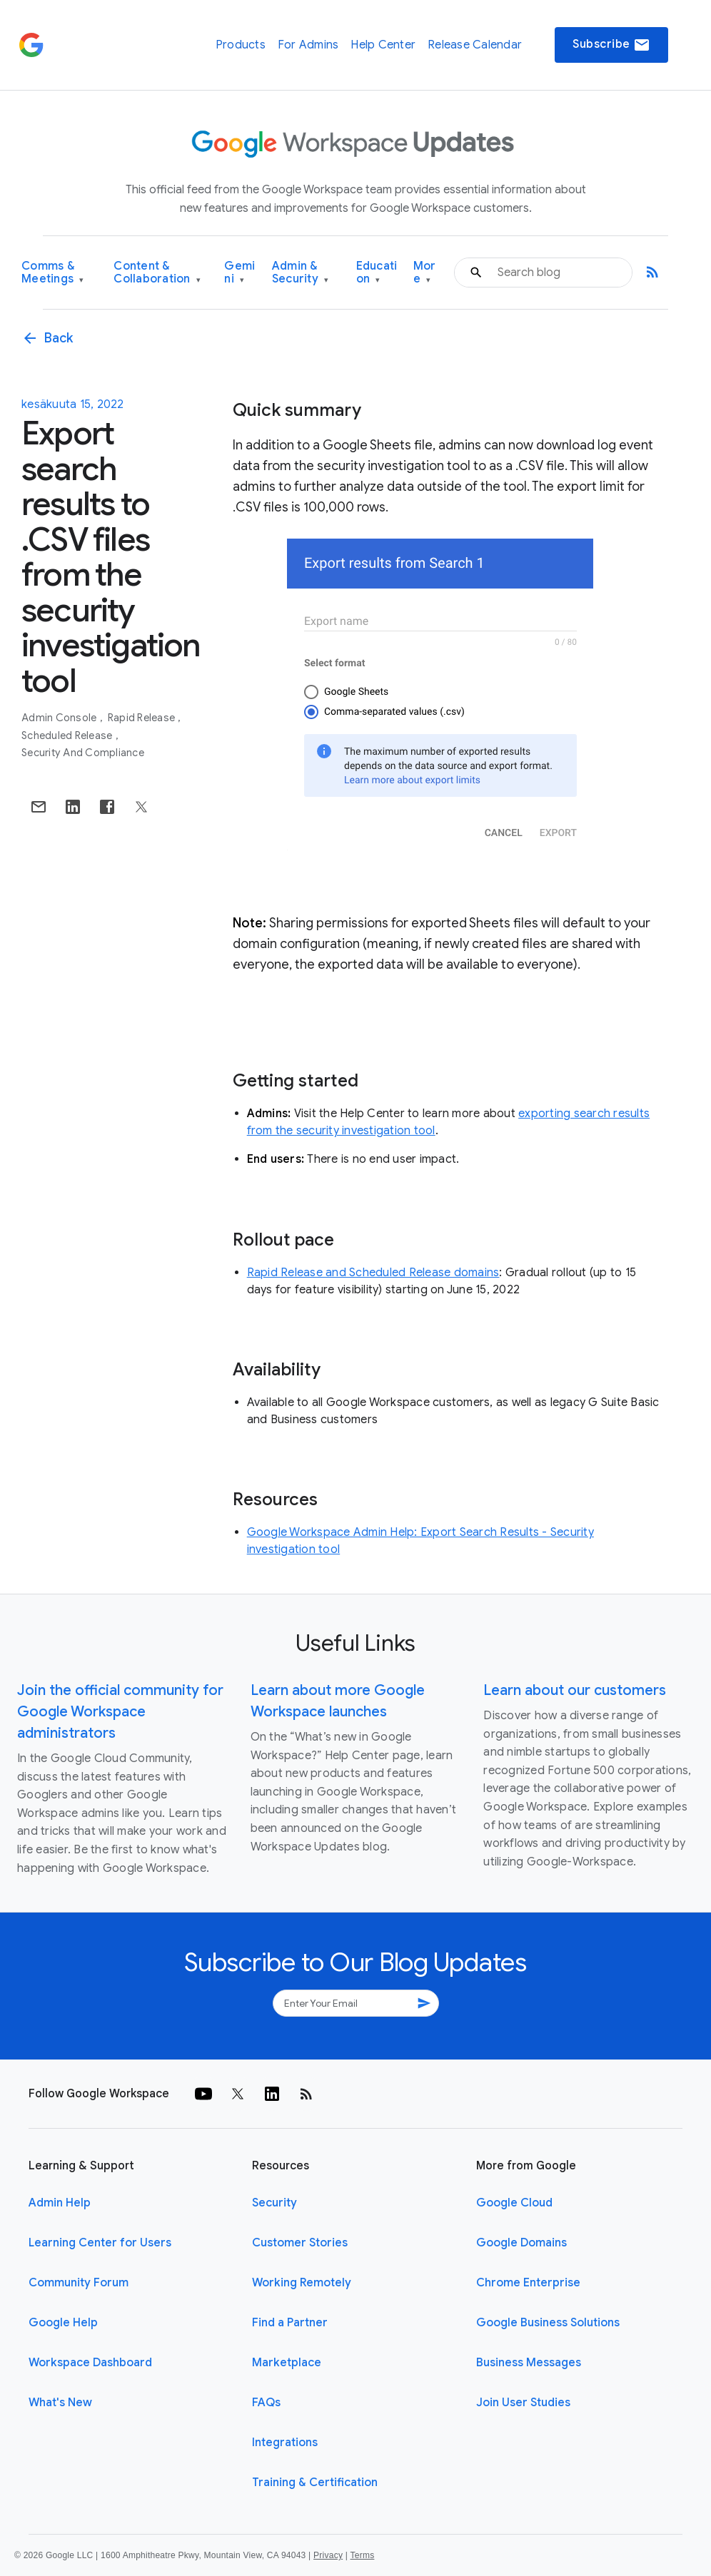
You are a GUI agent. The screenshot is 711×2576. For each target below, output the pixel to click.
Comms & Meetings (52, 273)
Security (274, 2203)
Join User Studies (523, 2403)
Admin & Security (300, 273)
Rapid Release (143, 717)
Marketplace (286, 2363)
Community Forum (78, 2283)
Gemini (239, 273)
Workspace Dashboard (90, 2363)
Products (241, 45)
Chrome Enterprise (528, 2283)
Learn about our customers (574, 1690)
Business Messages (528, 2363)
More (424, 273)
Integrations (285, 2442)
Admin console (60, 717)
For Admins (308, 45)
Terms (362, 2555)
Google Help (63, 2323)
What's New (60, 2403)
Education (377, 273)
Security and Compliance (82, 752)
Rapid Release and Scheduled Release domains (373, 1273)
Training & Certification (315, 2482)
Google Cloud (514, 2203)
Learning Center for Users (100, 2243)
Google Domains (521, 2243)
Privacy (328, 2555)
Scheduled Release (68, 735)
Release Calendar (475, 45)
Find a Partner (290, 2323)
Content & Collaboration (157, 273)
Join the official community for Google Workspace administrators (120, 1711)
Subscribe (611, 45)
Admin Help (60, 2203)
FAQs (266, 2403)
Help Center (383, 45)
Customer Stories (300, 2243)
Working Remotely (301, 2283)
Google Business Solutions (548, 2323)
